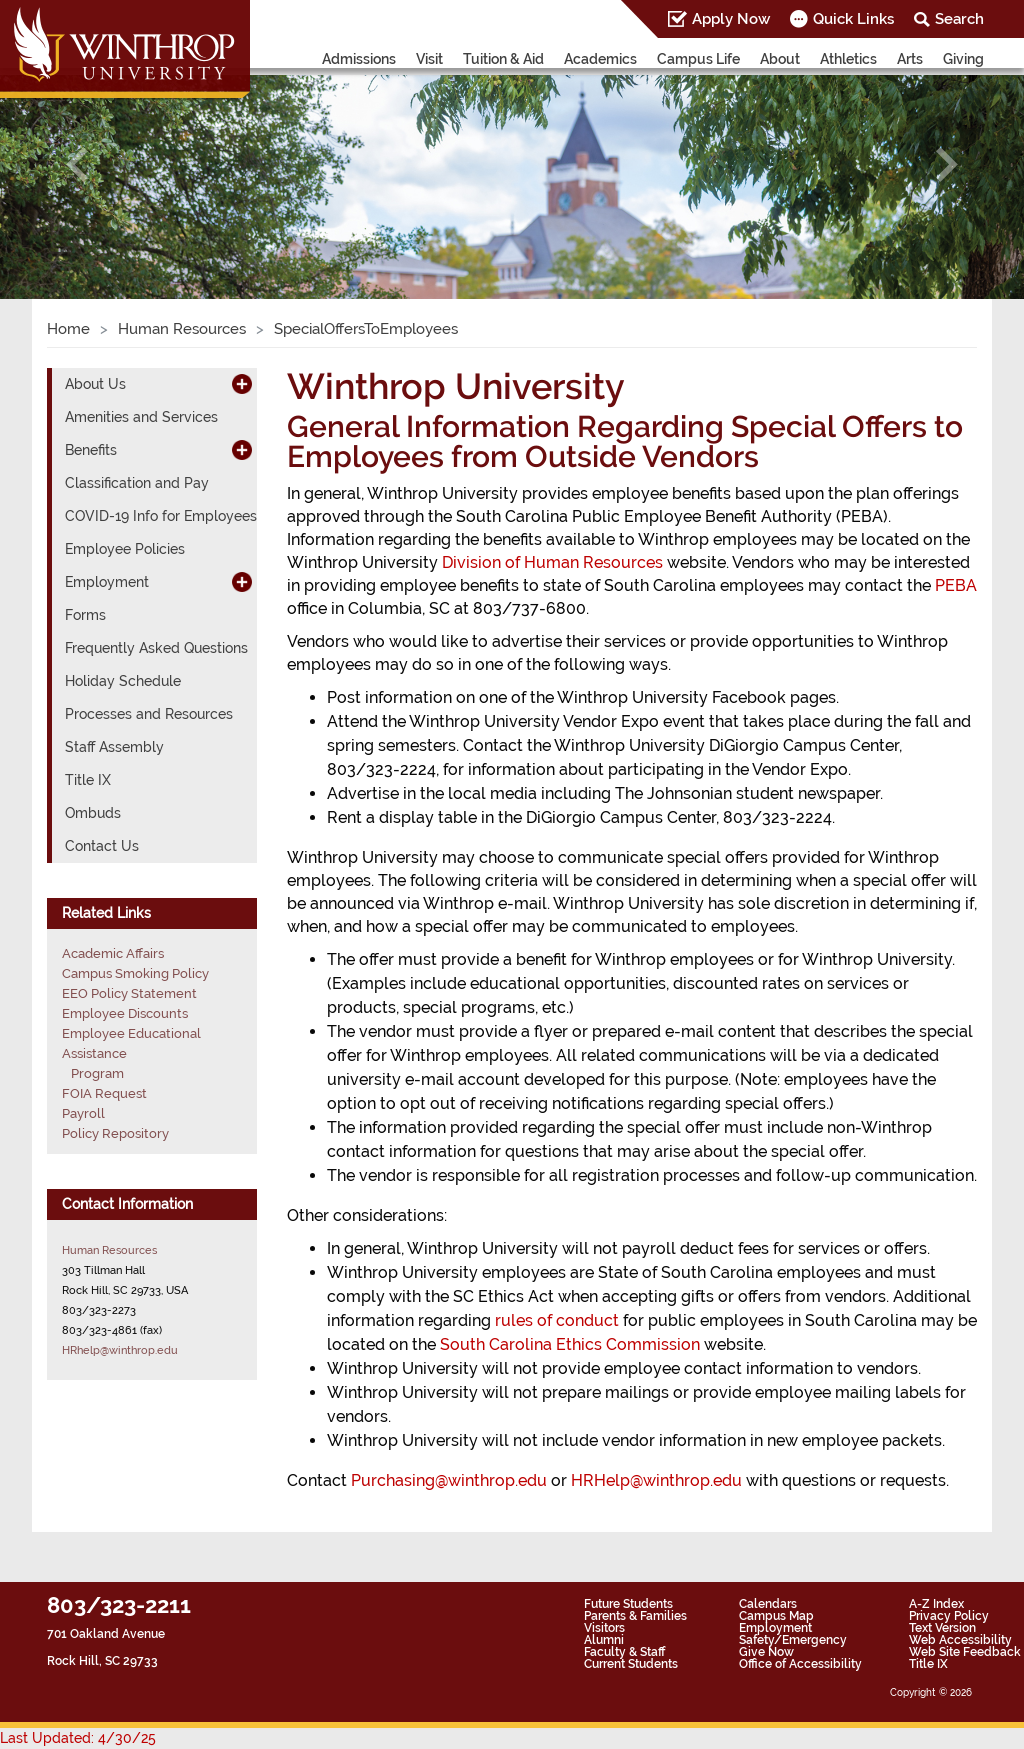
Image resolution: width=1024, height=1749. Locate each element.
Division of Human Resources (552, 562)
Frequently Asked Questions (156, 648)
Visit (429, 59)
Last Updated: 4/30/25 (78, 1738)
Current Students (631, 1664)
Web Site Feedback (965, 1652)
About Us (95, 384)
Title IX (88, 780)
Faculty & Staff (624, 1652)
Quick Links (853, 19)
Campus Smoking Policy (135, 973)
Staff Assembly (114, 747)
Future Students (628, 1604)
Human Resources (182, 329)
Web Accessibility (960, 1640)
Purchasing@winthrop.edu (449, 1480)
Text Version (942, 1628)
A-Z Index (936, 1604)
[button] (77, 164)
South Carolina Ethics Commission (570, 1344)
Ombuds (93, 813)
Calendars (768, 1604)
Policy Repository (115, 1133)
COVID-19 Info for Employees (161, 516)
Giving (963, 59)
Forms (85, 615)
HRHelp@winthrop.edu (656, 1480)
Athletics (848, 59)
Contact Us (102, 846)
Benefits (91, 450)
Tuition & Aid (503, 59)
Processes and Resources (149, 714)
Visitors (604, 1628)
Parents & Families (635, 1616)
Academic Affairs (113, 953)
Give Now (766, 1652)
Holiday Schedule (123, 681)
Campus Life (698, 59)
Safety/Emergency (793, 1640)
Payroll (83, 1113)
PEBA (956, 585)
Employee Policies (125, 549)
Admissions (359, 59)
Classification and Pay (137, 483)
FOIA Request (104, 1093)
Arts (910, 59)
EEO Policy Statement (129, 993)
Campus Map (776, 1616)
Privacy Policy (949, 1616)
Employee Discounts (125, 1013)
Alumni (604, 1640)
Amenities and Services (141, 417)
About (780, 59)
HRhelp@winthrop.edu (120, 1350)
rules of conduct (557, 1320)
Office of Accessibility (800, 1664)
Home (68, 329)
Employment (107, 582)
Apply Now (731, 19)
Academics (600, 59)
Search (959, 19)
